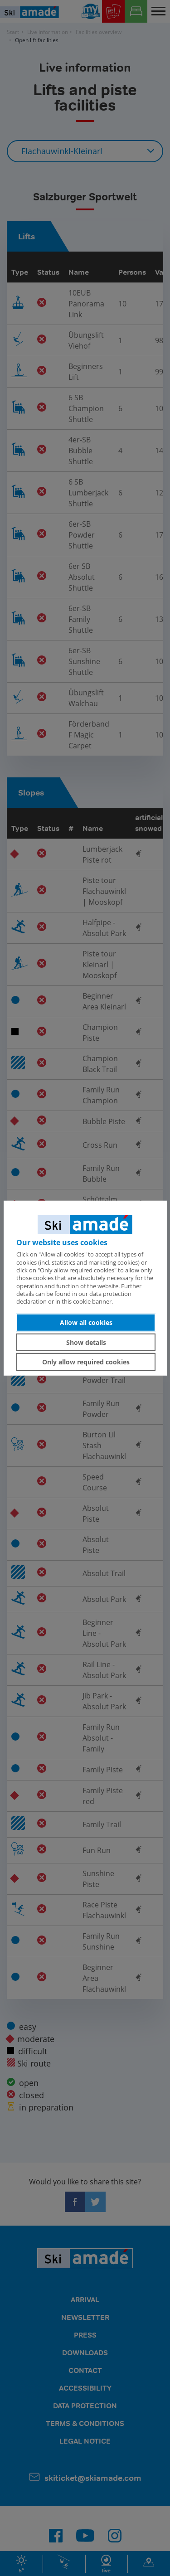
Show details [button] (86, 1342)
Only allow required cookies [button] (86, 1362)
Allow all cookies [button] (86, 1322)
